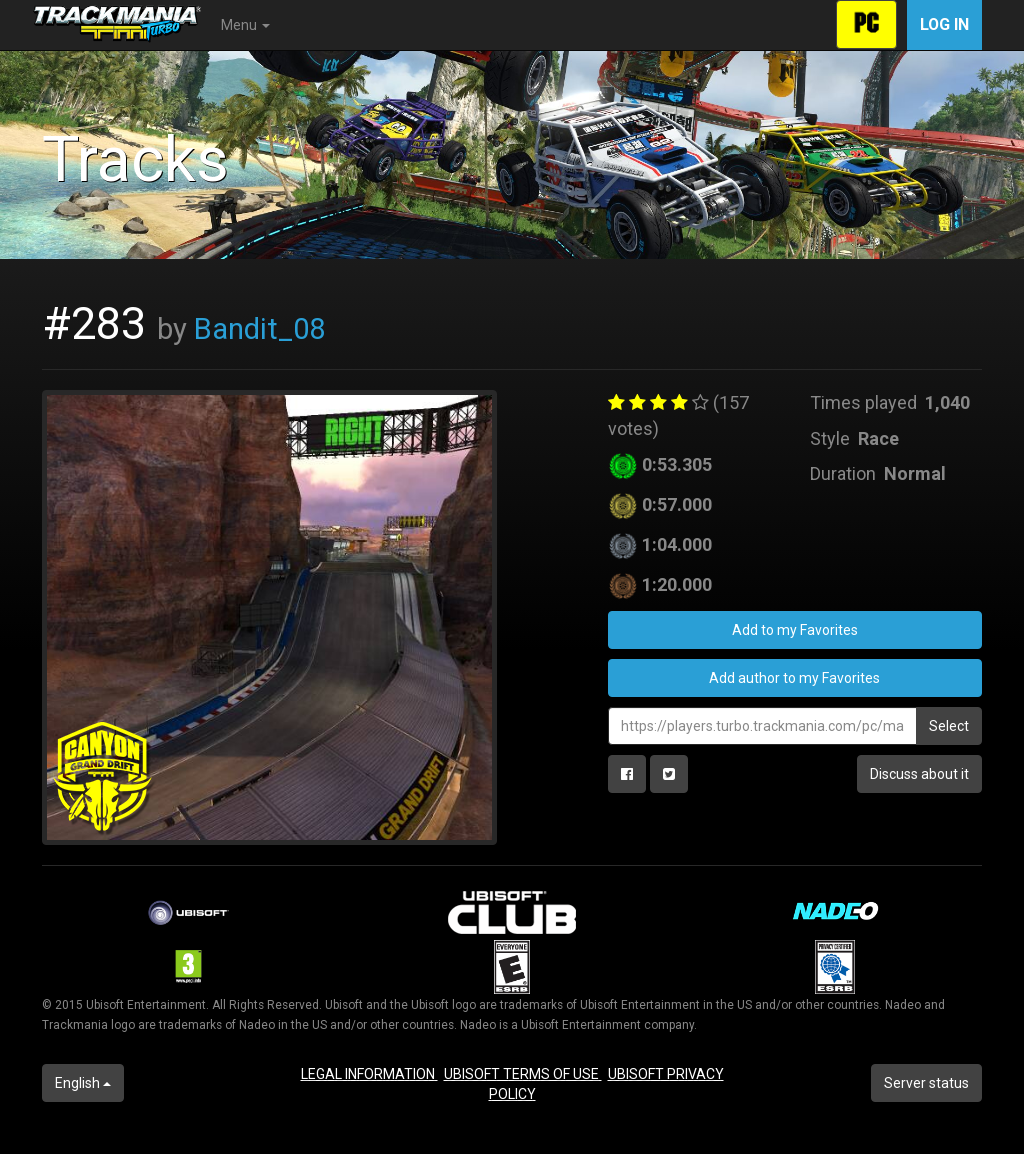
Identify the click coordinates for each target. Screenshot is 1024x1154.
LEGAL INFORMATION (369, 1074)
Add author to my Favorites (794, 678)
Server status (926, 1083)
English (83, 1083)
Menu (245, 25)
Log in (944, 24)
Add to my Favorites (795, 630)
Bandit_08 (259, 329)
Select (949, 726)
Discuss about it (919, 774)
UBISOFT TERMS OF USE (523, 1074)
